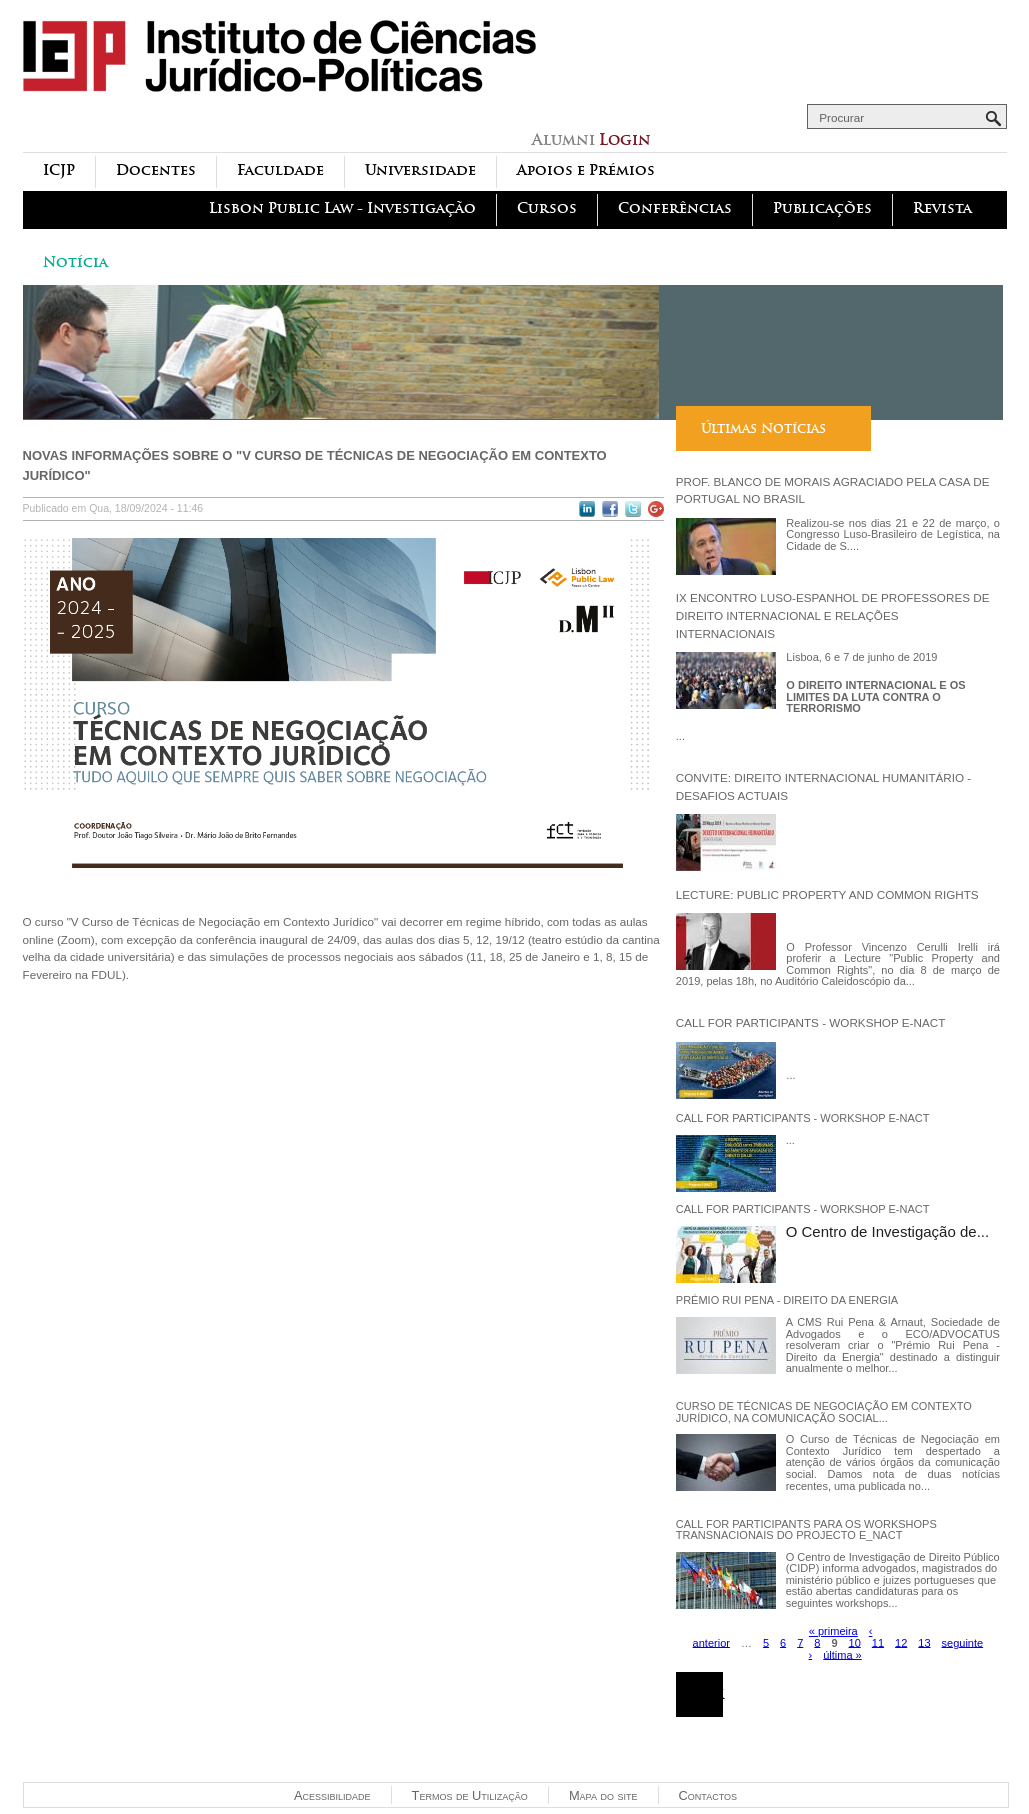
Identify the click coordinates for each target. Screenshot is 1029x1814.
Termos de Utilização (470, 1795)
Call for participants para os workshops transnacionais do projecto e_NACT (806, 1530)
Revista (942, 208)
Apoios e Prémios (586, 170)
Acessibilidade (332, 1795)
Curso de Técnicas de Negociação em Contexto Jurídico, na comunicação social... (824, 1412)
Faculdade (280, 170)
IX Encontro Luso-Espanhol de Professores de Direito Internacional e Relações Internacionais (833, 615)
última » (842, 1654)
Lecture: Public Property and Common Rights (827, 894)
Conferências (675, 208)
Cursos (547, 208)
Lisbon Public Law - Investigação (342, 208)
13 (924, 1642)
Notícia (75, 262)
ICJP (59, 170)
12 (901, 1642)
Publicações (822, 208)
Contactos (708, 1795)
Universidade (420, 170)
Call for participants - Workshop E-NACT (811, 1022)
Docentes (156, 170)
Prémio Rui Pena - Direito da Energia (787, 1300)
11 (878, 1642)
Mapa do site (603, 1795)
